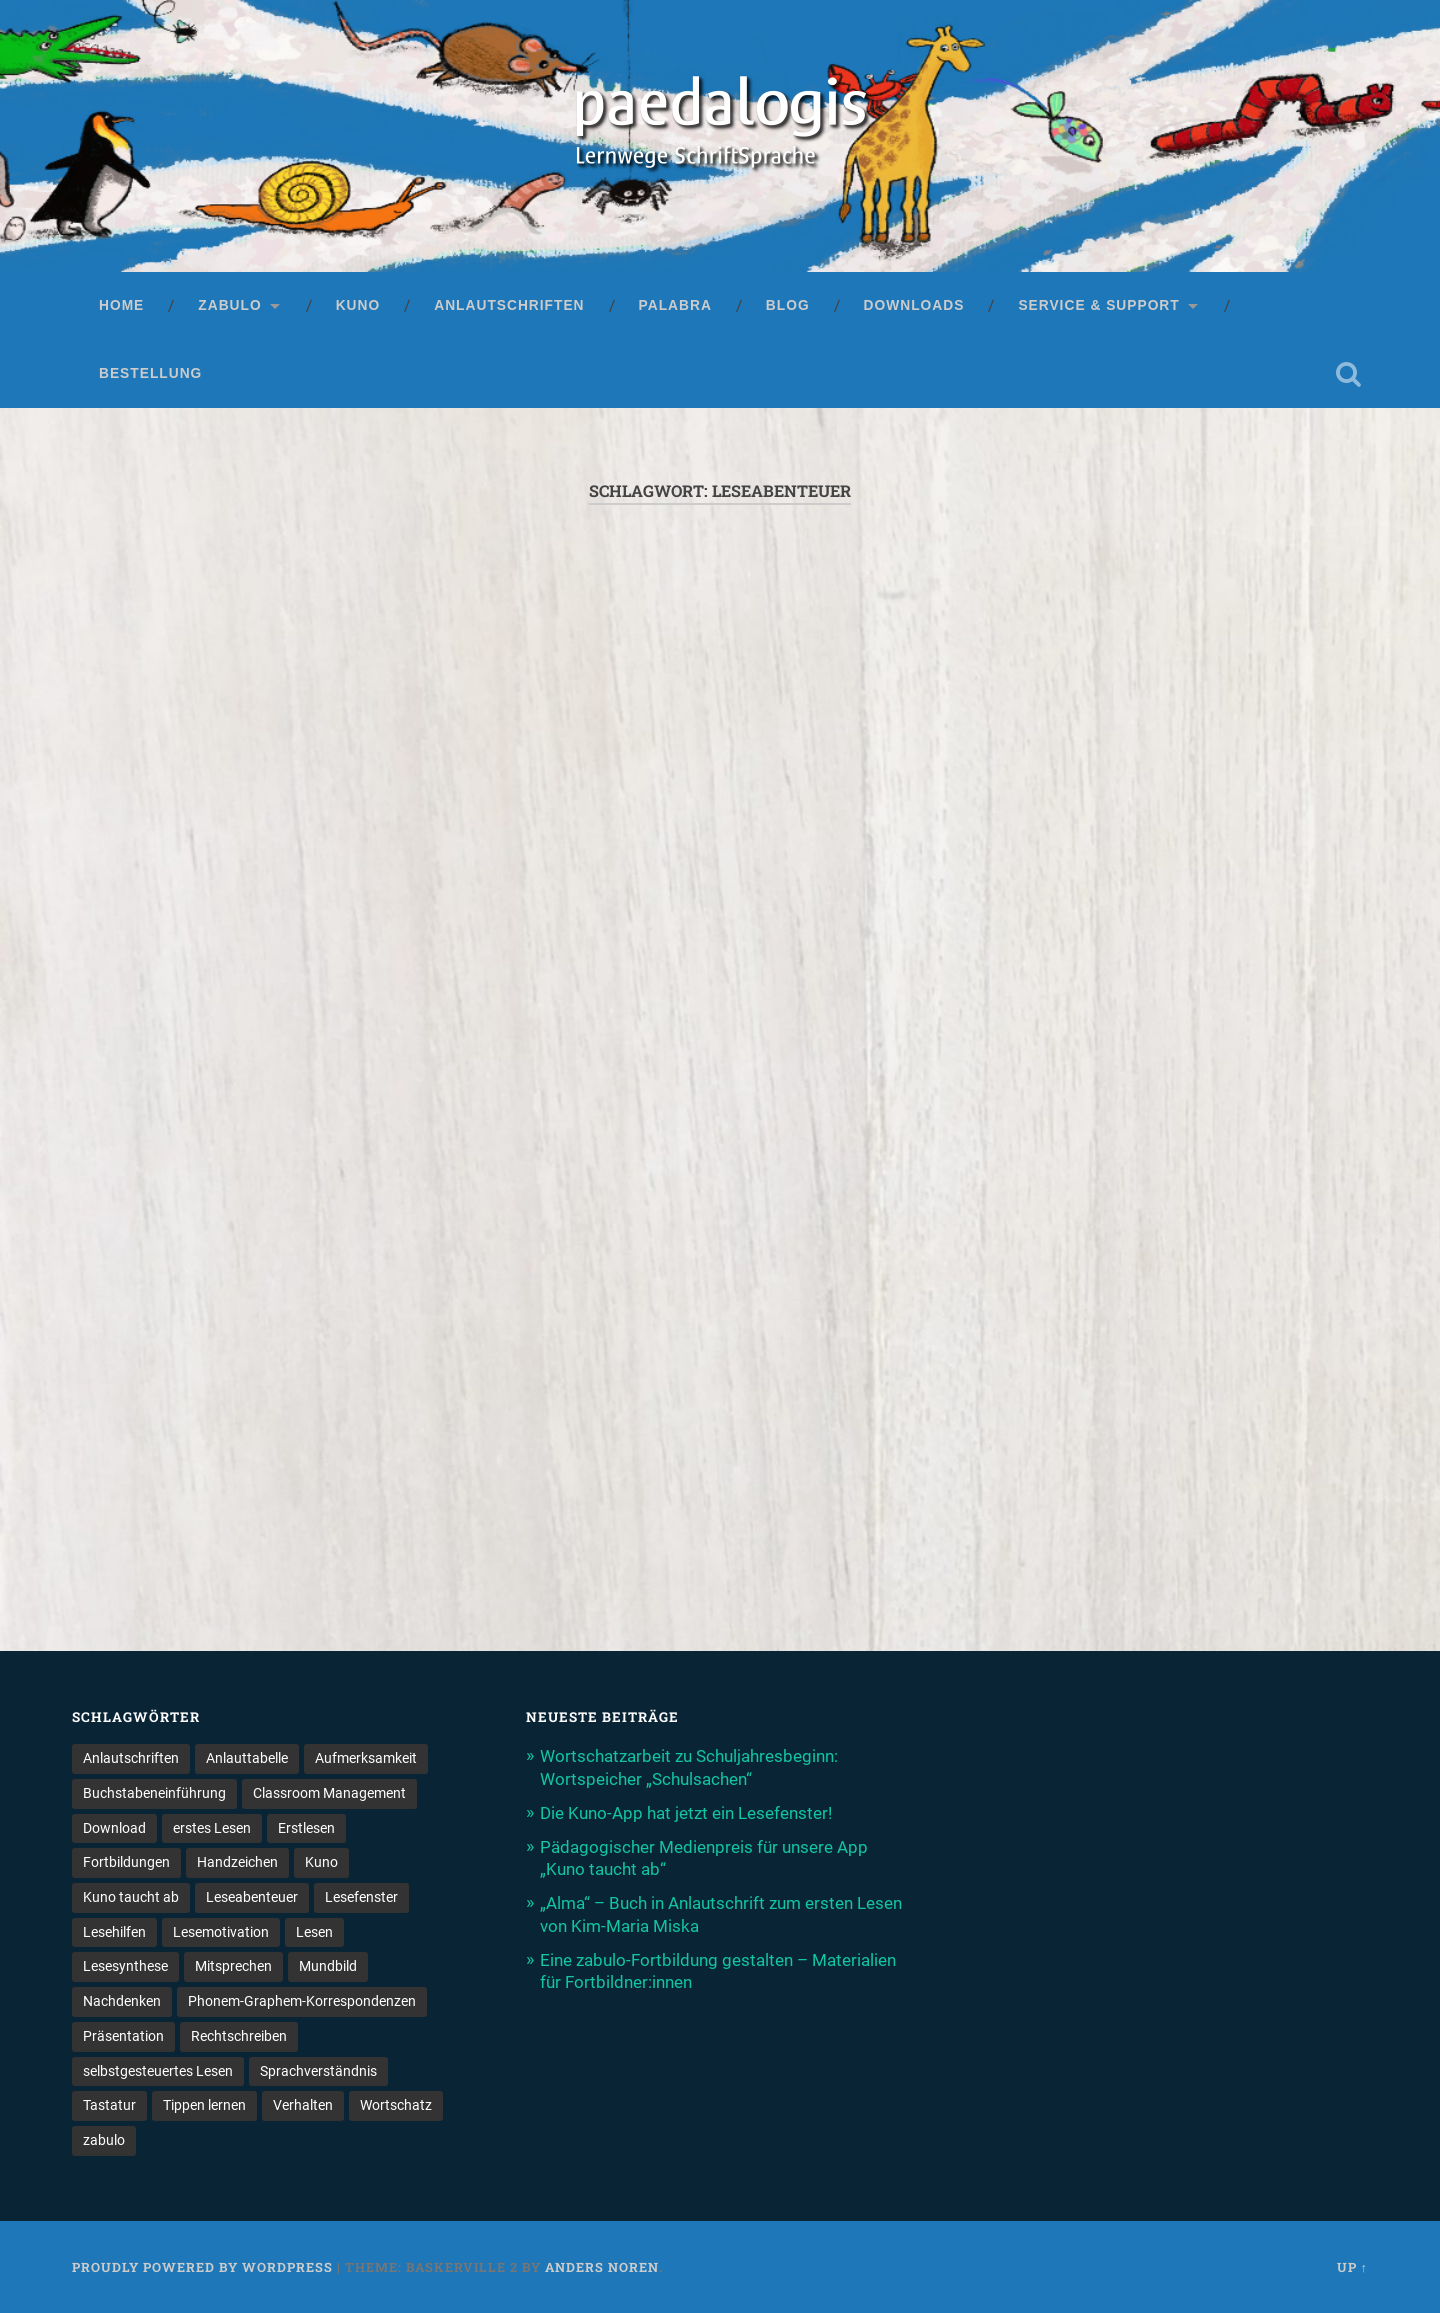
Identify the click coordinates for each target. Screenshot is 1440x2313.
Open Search (1348, 374)
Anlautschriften (509, 305)
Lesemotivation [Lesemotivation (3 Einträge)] (221, 1932)
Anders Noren (602, 2267)
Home (121, 305)
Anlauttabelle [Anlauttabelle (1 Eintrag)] (247, 1758)
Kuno (358, 305)
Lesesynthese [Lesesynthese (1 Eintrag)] (125, 1966)
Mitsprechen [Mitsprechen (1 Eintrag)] (233, 1966)
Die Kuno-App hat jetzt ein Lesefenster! (686, 1813)
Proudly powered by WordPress (202, 2267)
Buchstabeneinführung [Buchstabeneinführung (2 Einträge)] (154, 1793)
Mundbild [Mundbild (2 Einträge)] (328, 1966)
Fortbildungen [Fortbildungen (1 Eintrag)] (126, 1862)
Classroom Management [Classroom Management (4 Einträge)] (329, 1793)
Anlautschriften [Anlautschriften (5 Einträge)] (131, 1758)
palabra (675, 305)
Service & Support (1098, 305)
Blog (788, 305)
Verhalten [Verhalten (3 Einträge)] (303, 2105)
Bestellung (150, 373)
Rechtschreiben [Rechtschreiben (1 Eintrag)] (239, 2036)
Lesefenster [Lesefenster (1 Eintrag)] (361, 1897)
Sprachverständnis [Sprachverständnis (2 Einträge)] (318, 2071)
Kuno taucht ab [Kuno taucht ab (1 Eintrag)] (131, 1897)
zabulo (229, 305)
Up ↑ (1352, 2267)
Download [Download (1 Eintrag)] (114, 1828)
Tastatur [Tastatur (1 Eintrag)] (109, 2105)
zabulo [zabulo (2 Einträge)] (104, 2140)
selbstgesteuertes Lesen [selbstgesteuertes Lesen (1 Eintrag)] (158, 2071)
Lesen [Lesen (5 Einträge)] (314, 1932)
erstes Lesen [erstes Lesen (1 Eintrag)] (212, 1828)
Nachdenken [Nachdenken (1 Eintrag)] (122, 2001)
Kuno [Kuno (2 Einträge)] (321, 1862)
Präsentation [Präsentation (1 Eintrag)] (123, 2036)
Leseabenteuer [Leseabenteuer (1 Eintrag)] (252, 1897)
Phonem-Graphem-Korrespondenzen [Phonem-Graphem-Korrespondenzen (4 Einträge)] (302, 2001)
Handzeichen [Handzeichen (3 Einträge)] (237, 1862)
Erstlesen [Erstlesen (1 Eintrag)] (306, 1828)
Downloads (914, 305)
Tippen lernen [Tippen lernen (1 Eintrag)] (204, 2105)
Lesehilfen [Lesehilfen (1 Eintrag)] (114, 1932)
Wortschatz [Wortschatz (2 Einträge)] (396, 2105)
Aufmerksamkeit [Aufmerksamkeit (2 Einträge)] (366, 1758)
